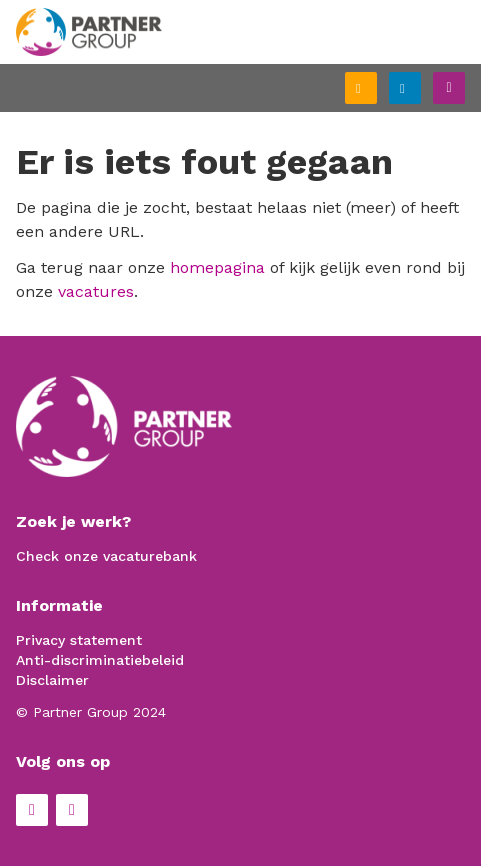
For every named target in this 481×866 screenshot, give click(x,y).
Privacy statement (79, 640)
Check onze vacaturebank (106, 556)
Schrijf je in (376, 90)
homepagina (217, 267)
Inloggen (420, 85)
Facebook (32, 810)
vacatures (96, 291)
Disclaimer (52, 680)
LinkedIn (72, 810)
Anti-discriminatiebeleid (100, 660)
